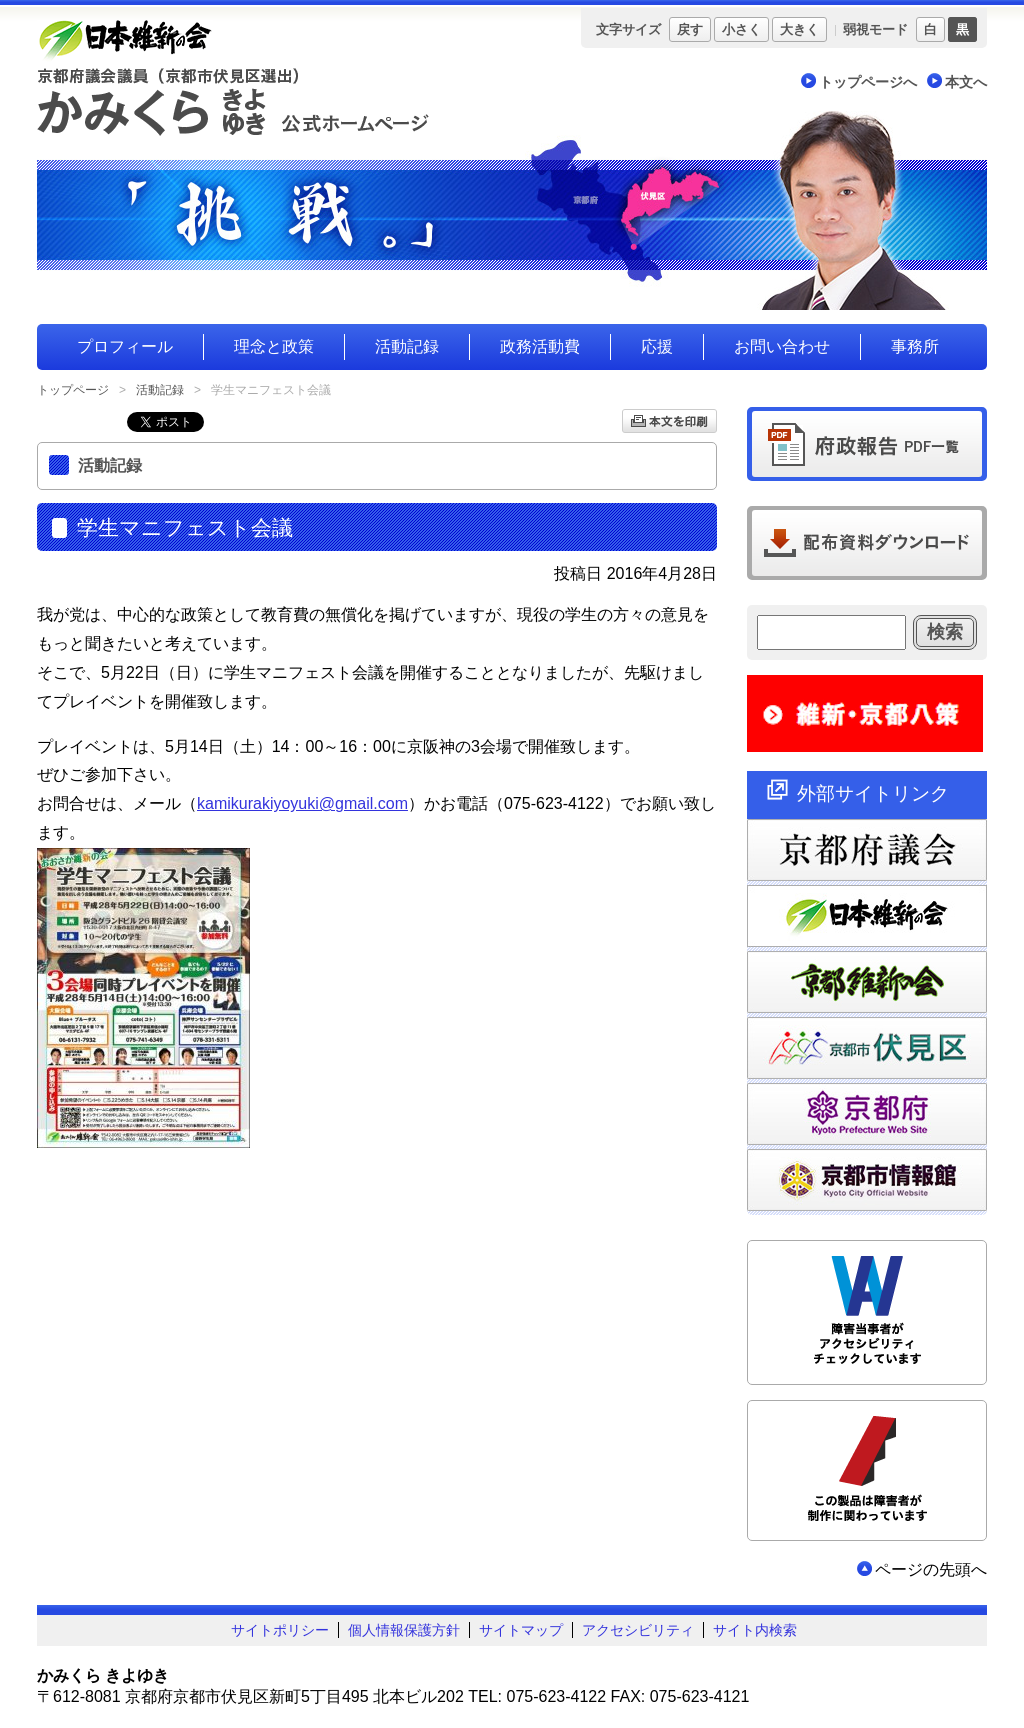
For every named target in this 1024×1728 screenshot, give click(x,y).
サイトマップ (521, 1630)
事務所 (915, 346)
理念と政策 (274, 346)
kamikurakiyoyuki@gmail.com (302, 803)
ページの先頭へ (931, 1569)
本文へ (966, 82)
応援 (657, 346)
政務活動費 (540, 346)
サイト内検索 (755, 1630)
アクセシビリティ (638, 1630)
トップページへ (868, 82)
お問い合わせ (782, 346)
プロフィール (125, 346)
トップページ (73, 390)
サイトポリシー (280, 1630)
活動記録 (407, 346)
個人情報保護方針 (404, 1630)
